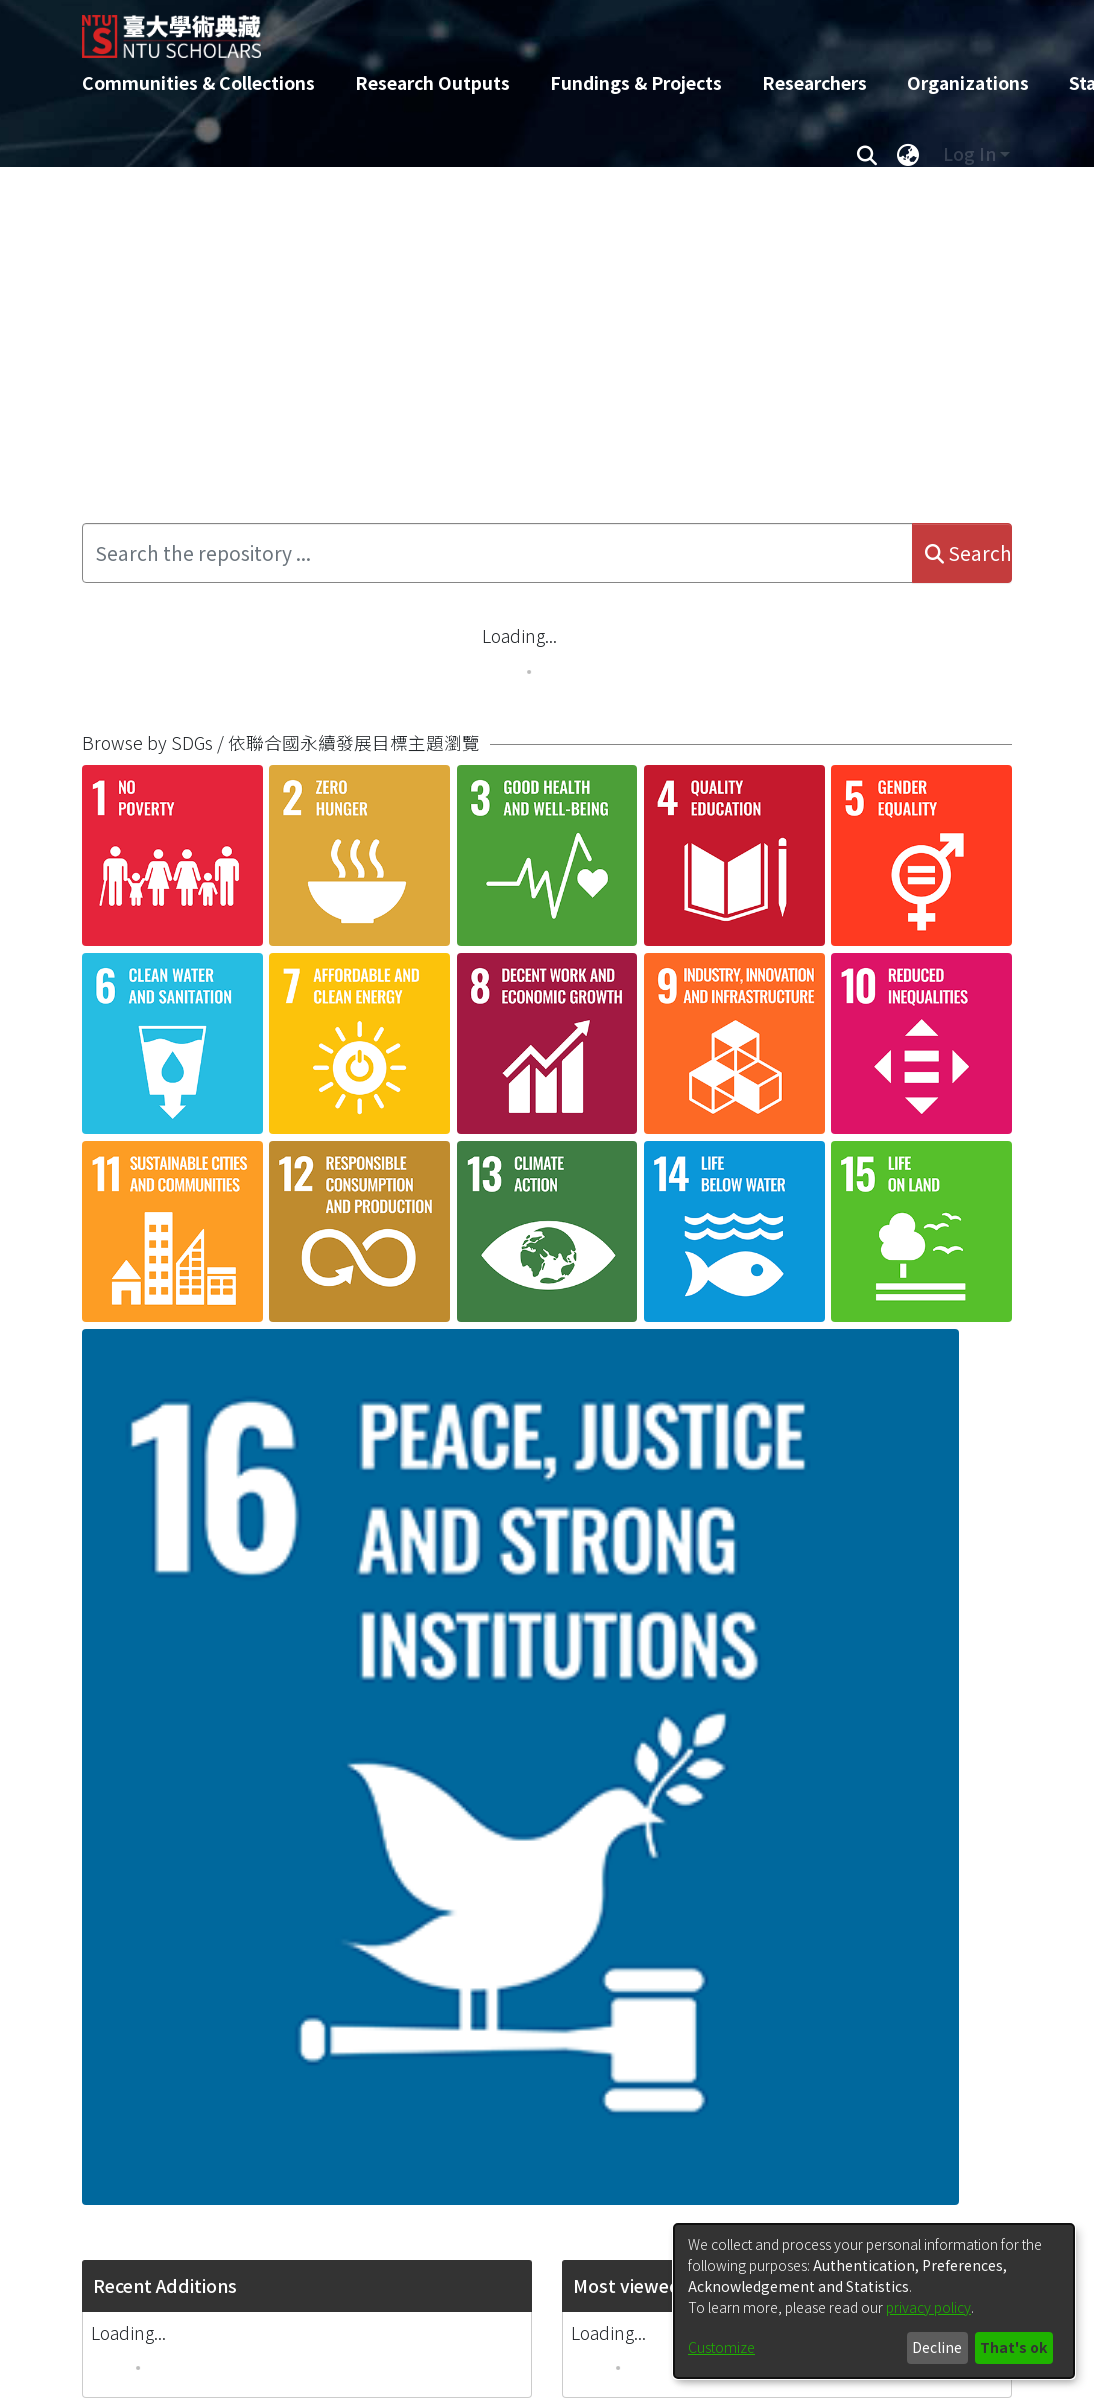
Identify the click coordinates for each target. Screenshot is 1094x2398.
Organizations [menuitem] (968, 82)
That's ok (1013, 2347)
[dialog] (874, 2301)
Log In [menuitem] (969, 153)
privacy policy (928, 2307)
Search (968, 553)
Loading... (519, 635)
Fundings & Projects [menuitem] (636, 82)
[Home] (529, 29)
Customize (721, 2347)
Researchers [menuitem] (814, 82)
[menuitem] (908, 154)
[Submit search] (866, 154)
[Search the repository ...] (497, 553)
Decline (937, 2347)
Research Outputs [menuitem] (432, 82)
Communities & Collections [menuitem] (198, 82)
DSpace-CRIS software (416, 2383)
